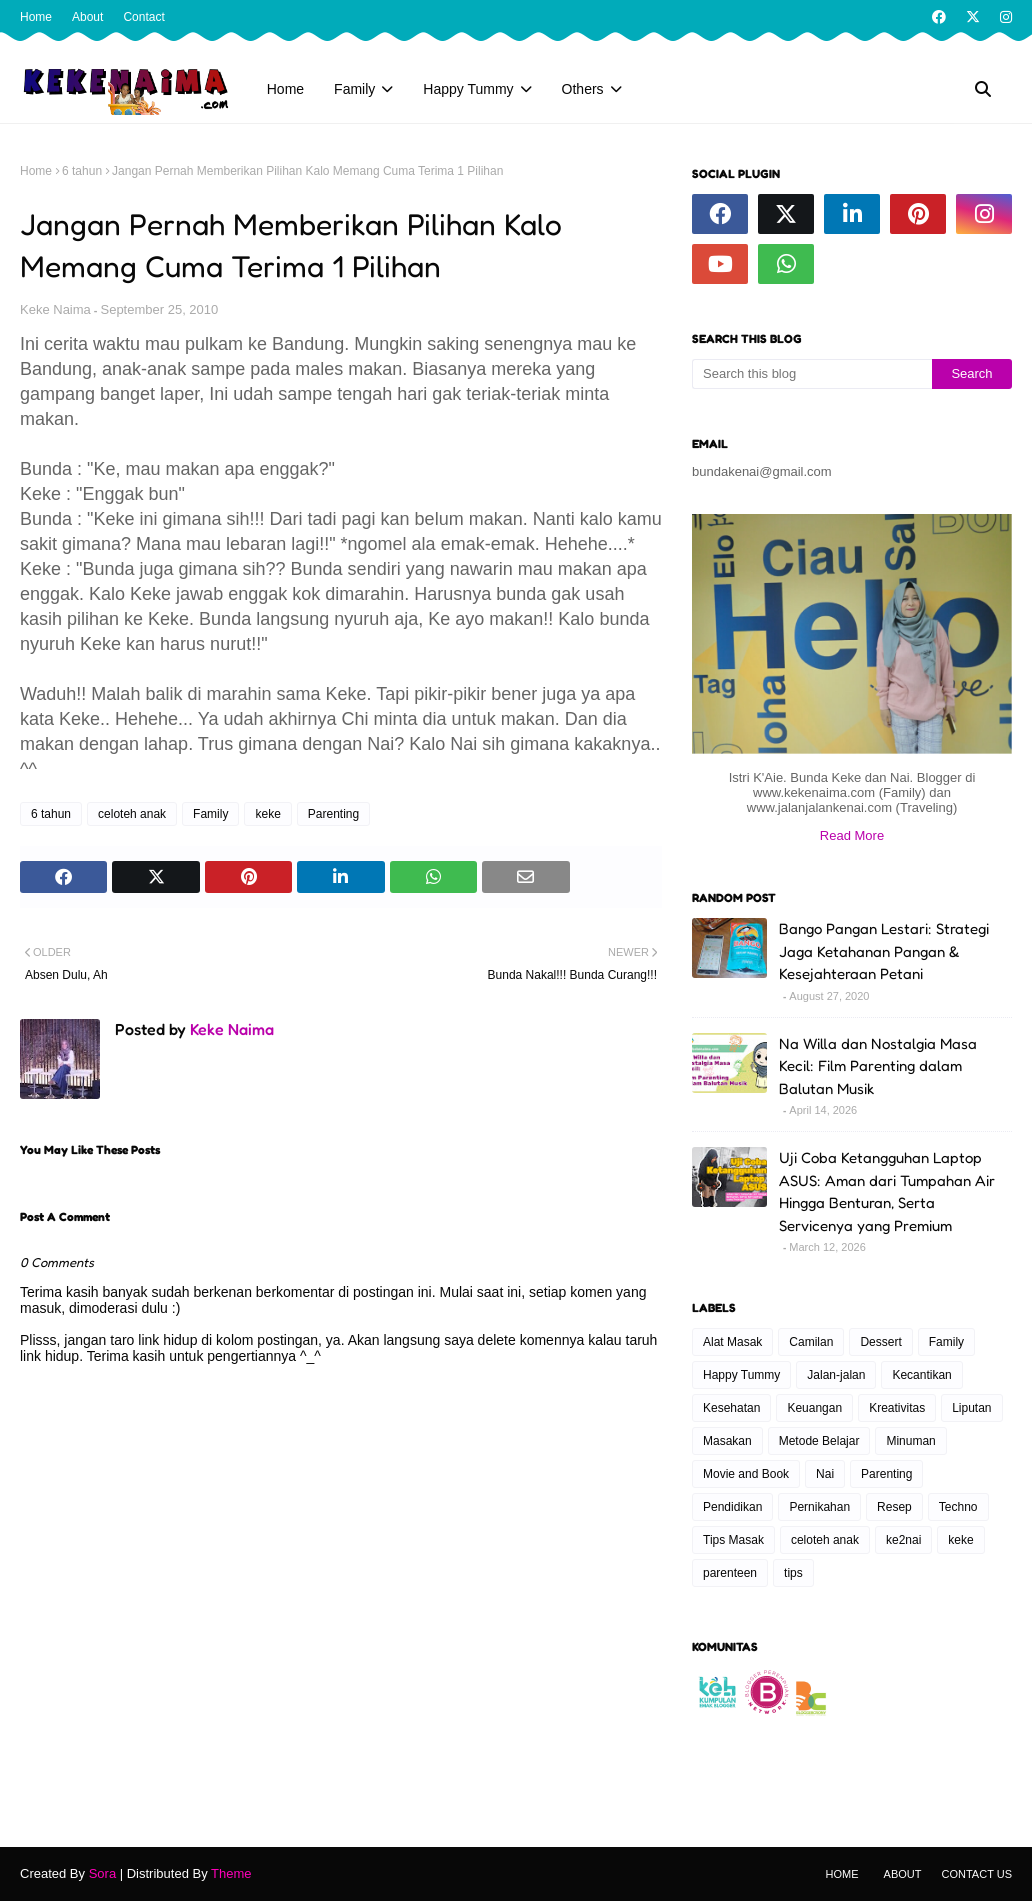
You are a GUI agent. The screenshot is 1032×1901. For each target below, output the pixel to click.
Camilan (811, 1342)
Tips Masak (733, 1540)
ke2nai (903, 1540)
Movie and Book (746, 1474)
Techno (958, 1507)
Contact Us (977, 1874)
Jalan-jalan (836, 1375)
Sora (102, 1873)
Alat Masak (732, 1342)
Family (210, 814)
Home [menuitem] (285, 89)
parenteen (730, 1573)
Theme (231, 1873)
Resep (894, 1507)
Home (36, 17)
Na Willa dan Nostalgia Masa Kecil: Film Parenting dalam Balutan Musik (878, 1066)
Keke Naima (55, 309)
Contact (143, 17)
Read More (852, 835)
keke (267, 814)
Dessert (880, 1342)
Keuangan (814, 1408)
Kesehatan (731, 1408)
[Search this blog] (812, 374)
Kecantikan (921, 1375)
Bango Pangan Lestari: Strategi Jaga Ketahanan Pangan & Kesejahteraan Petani (884, 951)
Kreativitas (897, 1408)
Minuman (910, 1441)
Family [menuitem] (354, 89)
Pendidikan (732, 1507)
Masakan (727, 1441)
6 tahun (82, 171)
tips (793, 1573)
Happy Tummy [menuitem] (468, 89)
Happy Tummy (741, 1375)
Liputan (971, 1408)
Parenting (333, 814)
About (87, 17)
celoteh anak (132, 814)
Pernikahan (819, 1507)
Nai (825, 1474)
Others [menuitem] (583, 89)
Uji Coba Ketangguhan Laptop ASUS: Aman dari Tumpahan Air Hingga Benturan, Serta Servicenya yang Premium (887, 1191)
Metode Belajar (819, 1441)
